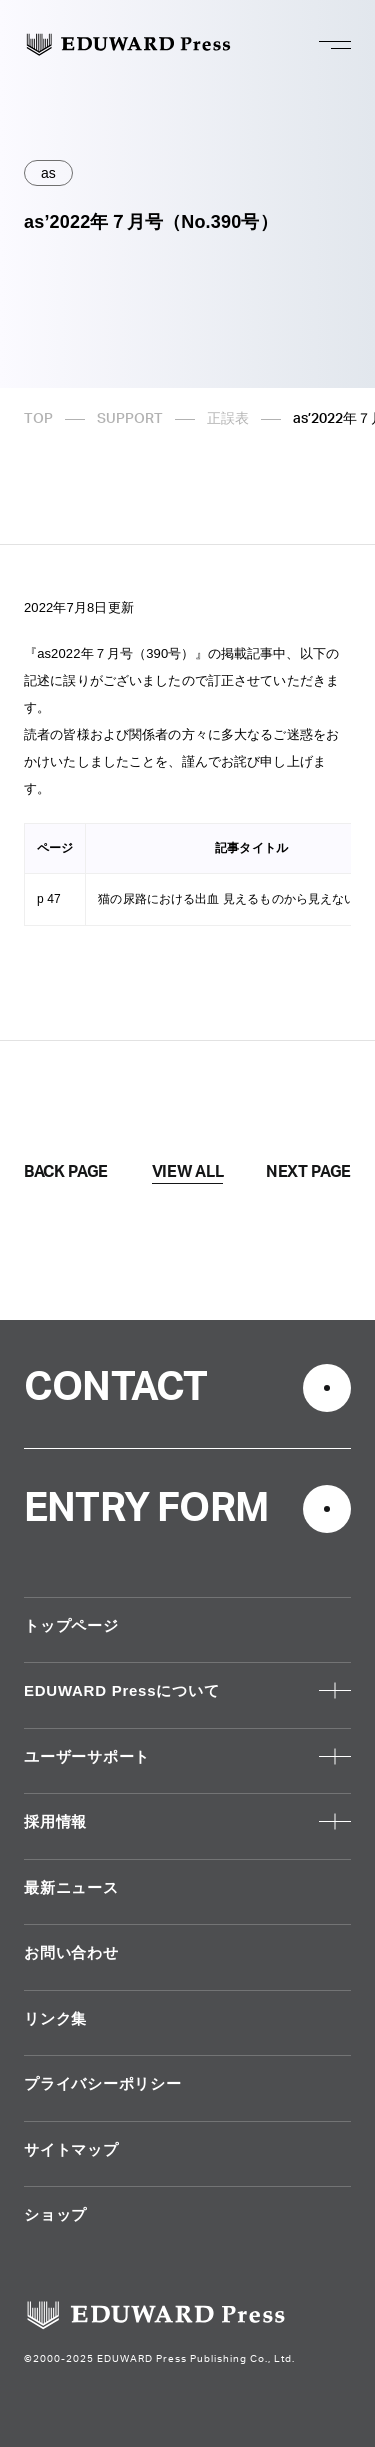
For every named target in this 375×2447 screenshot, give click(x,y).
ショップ (55, 2214)
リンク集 (55, 2018)
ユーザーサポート (87, 1756)
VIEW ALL (187, 1172)
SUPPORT (130, 419)
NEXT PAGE (308, 1172)
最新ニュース (71, 1887)
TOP (38, 419)
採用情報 (55, 1821)
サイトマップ (71, 2149)
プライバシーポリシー (103, 2083)
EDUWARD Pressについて (121, 1690)
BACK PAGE (66, 1172)
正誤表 (228, 419)
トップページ (71, 1625)
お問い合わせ (71, 1952)
